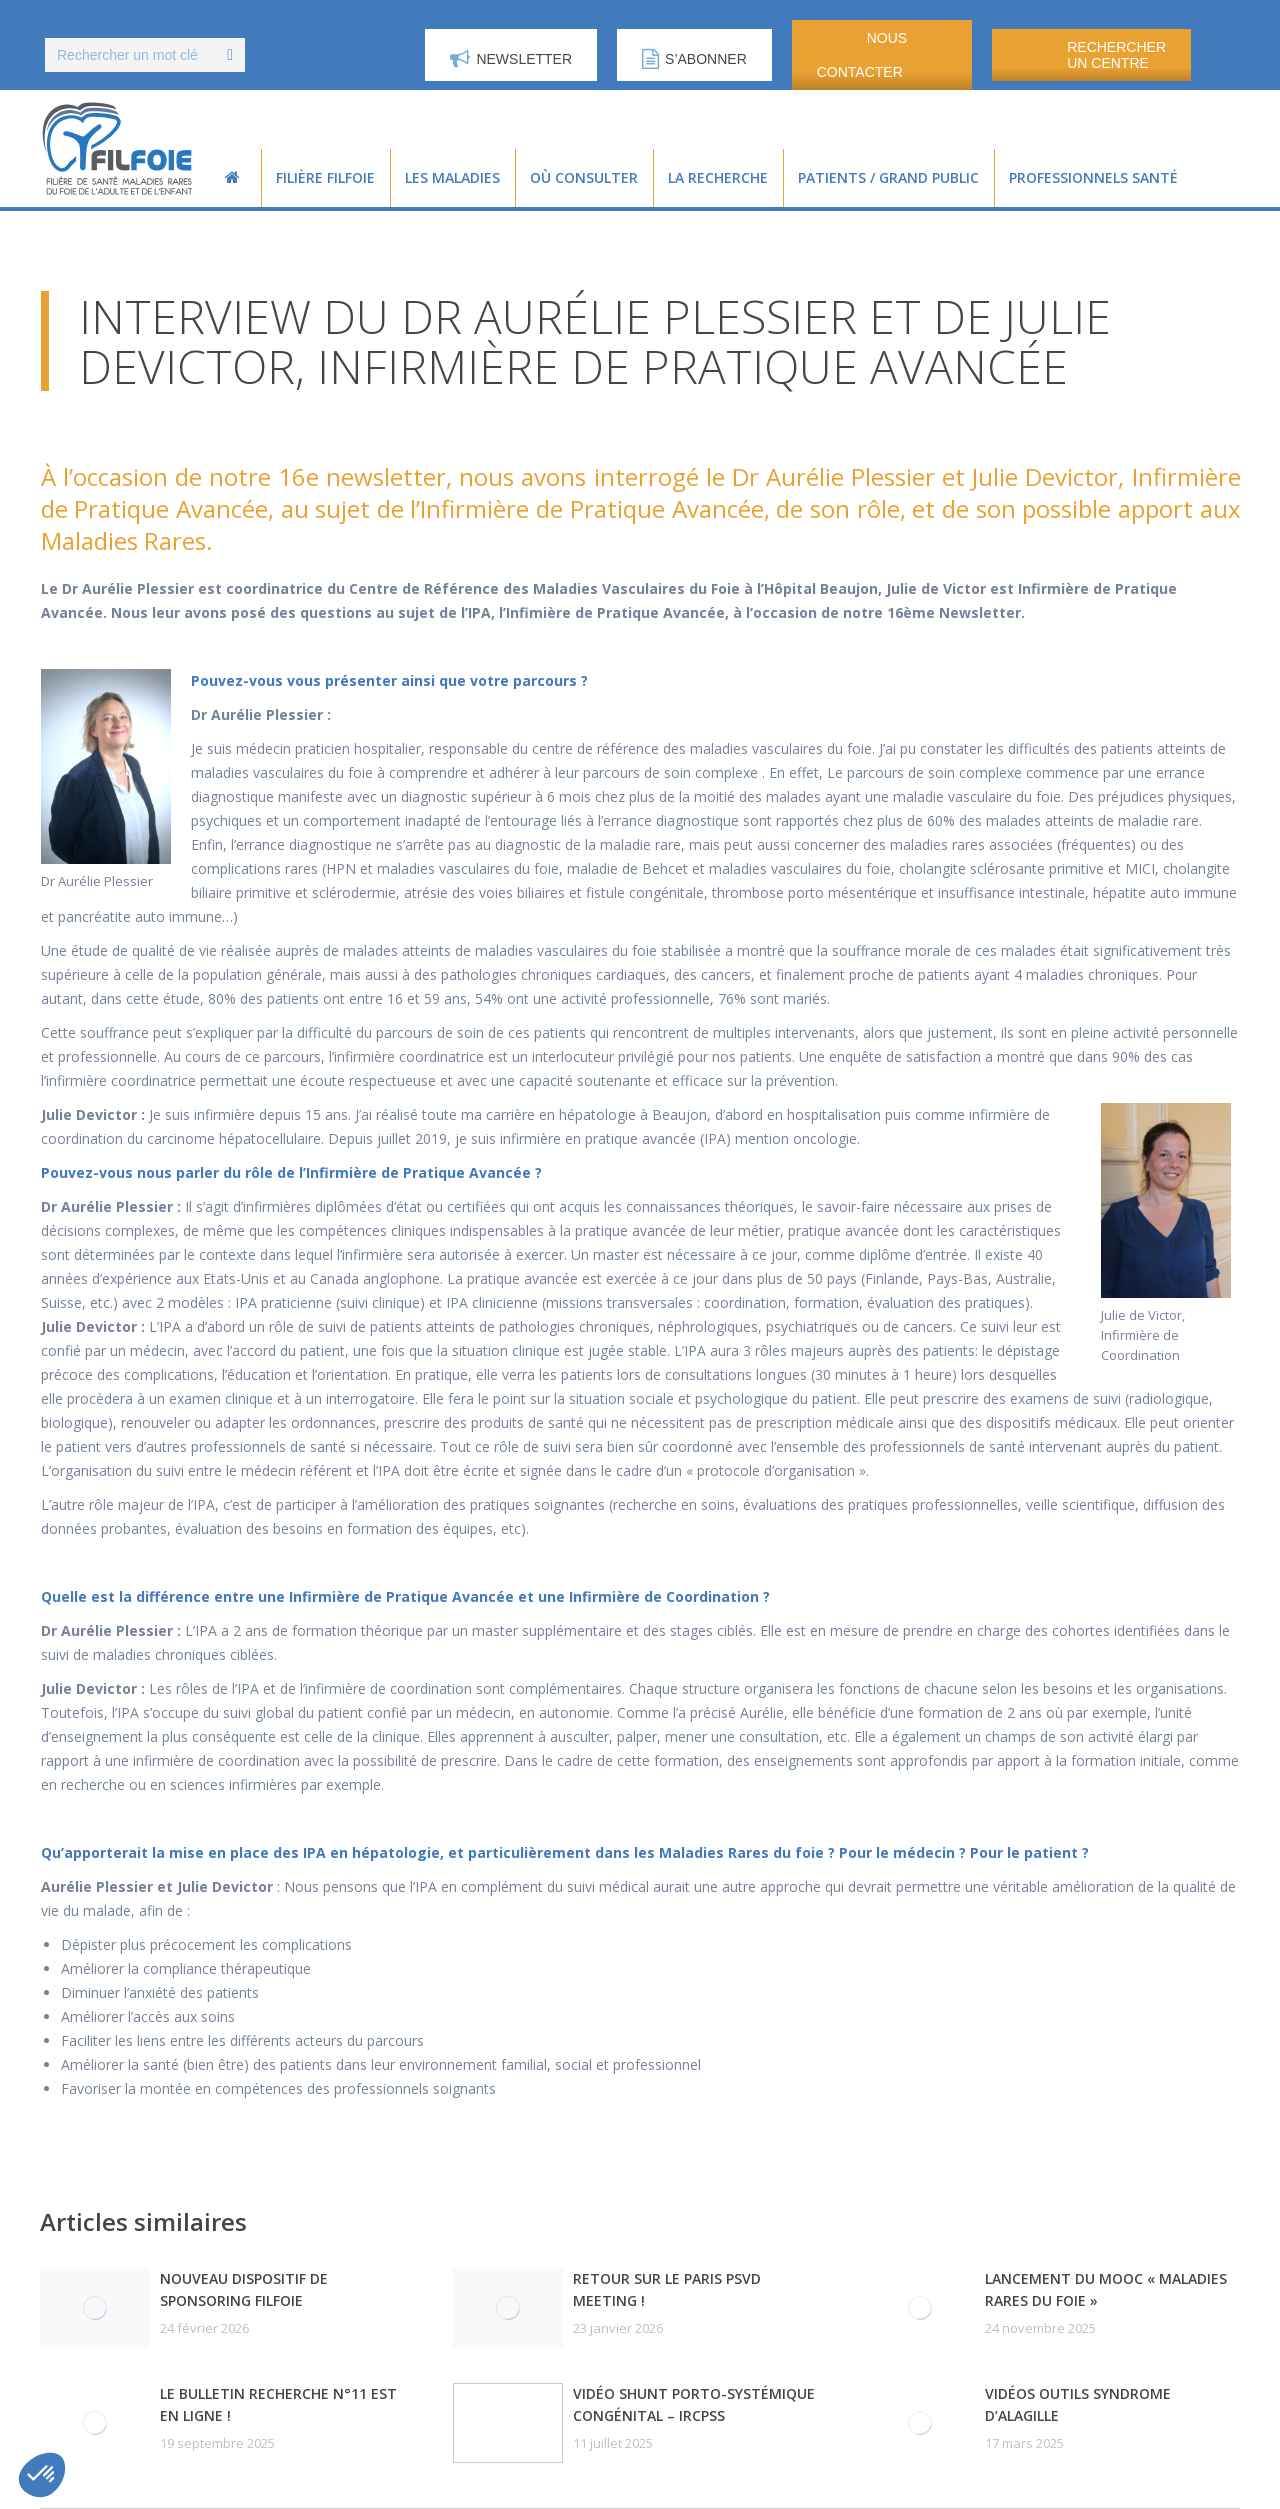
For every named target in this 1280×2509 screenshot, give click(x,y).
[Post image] (95, 2308)
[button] (42, 2475)
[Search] (145, 55)
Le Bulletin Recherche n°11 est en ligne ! (278, 2404)
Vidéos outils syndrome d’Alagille (1078, 2404)
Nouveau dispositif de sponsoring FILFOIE (244, 2289)
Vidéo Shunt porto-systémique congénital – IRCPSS (694, 2404)
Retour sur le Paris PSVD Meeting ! (667, 2289)
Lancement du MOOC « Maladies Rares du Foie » (1106, 2289)
